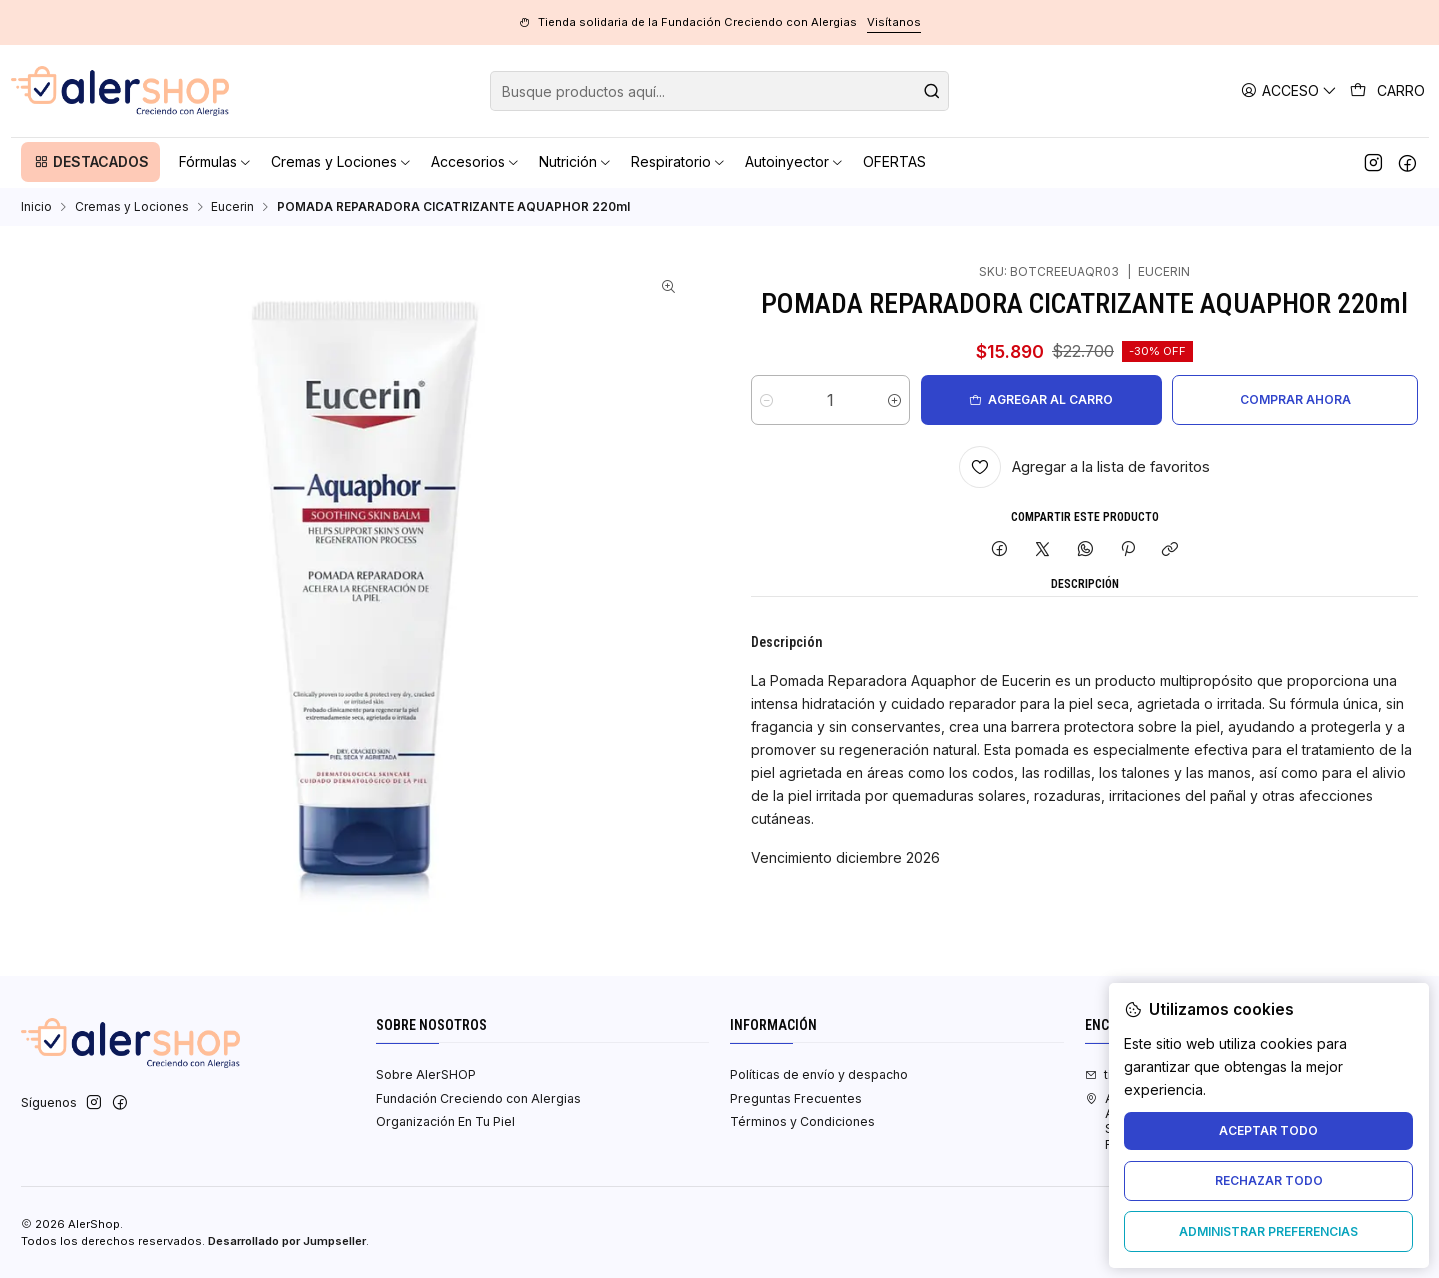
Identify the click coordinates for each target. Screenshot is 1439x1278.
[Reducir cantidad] (766, 400)
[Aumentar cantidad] (894, 400)
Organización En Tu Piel (445, 1121)
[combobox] (719, 91)
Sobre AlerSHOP (426, 1074)
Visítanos (894, 22)
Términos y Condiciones (802, 1121)
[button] (90, 162)
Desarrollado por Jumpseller (287, 1241)
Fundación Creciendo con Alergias (478, 1098)
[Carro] (1388, 91)
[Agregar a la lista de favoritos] (1084, 467)
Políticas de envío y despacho (819, 1074)
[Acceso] (1289, 90)
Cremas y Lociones (132, 207)
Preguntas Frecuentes (796, 1098)
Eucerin (232, 207)
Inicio (36, 207)
